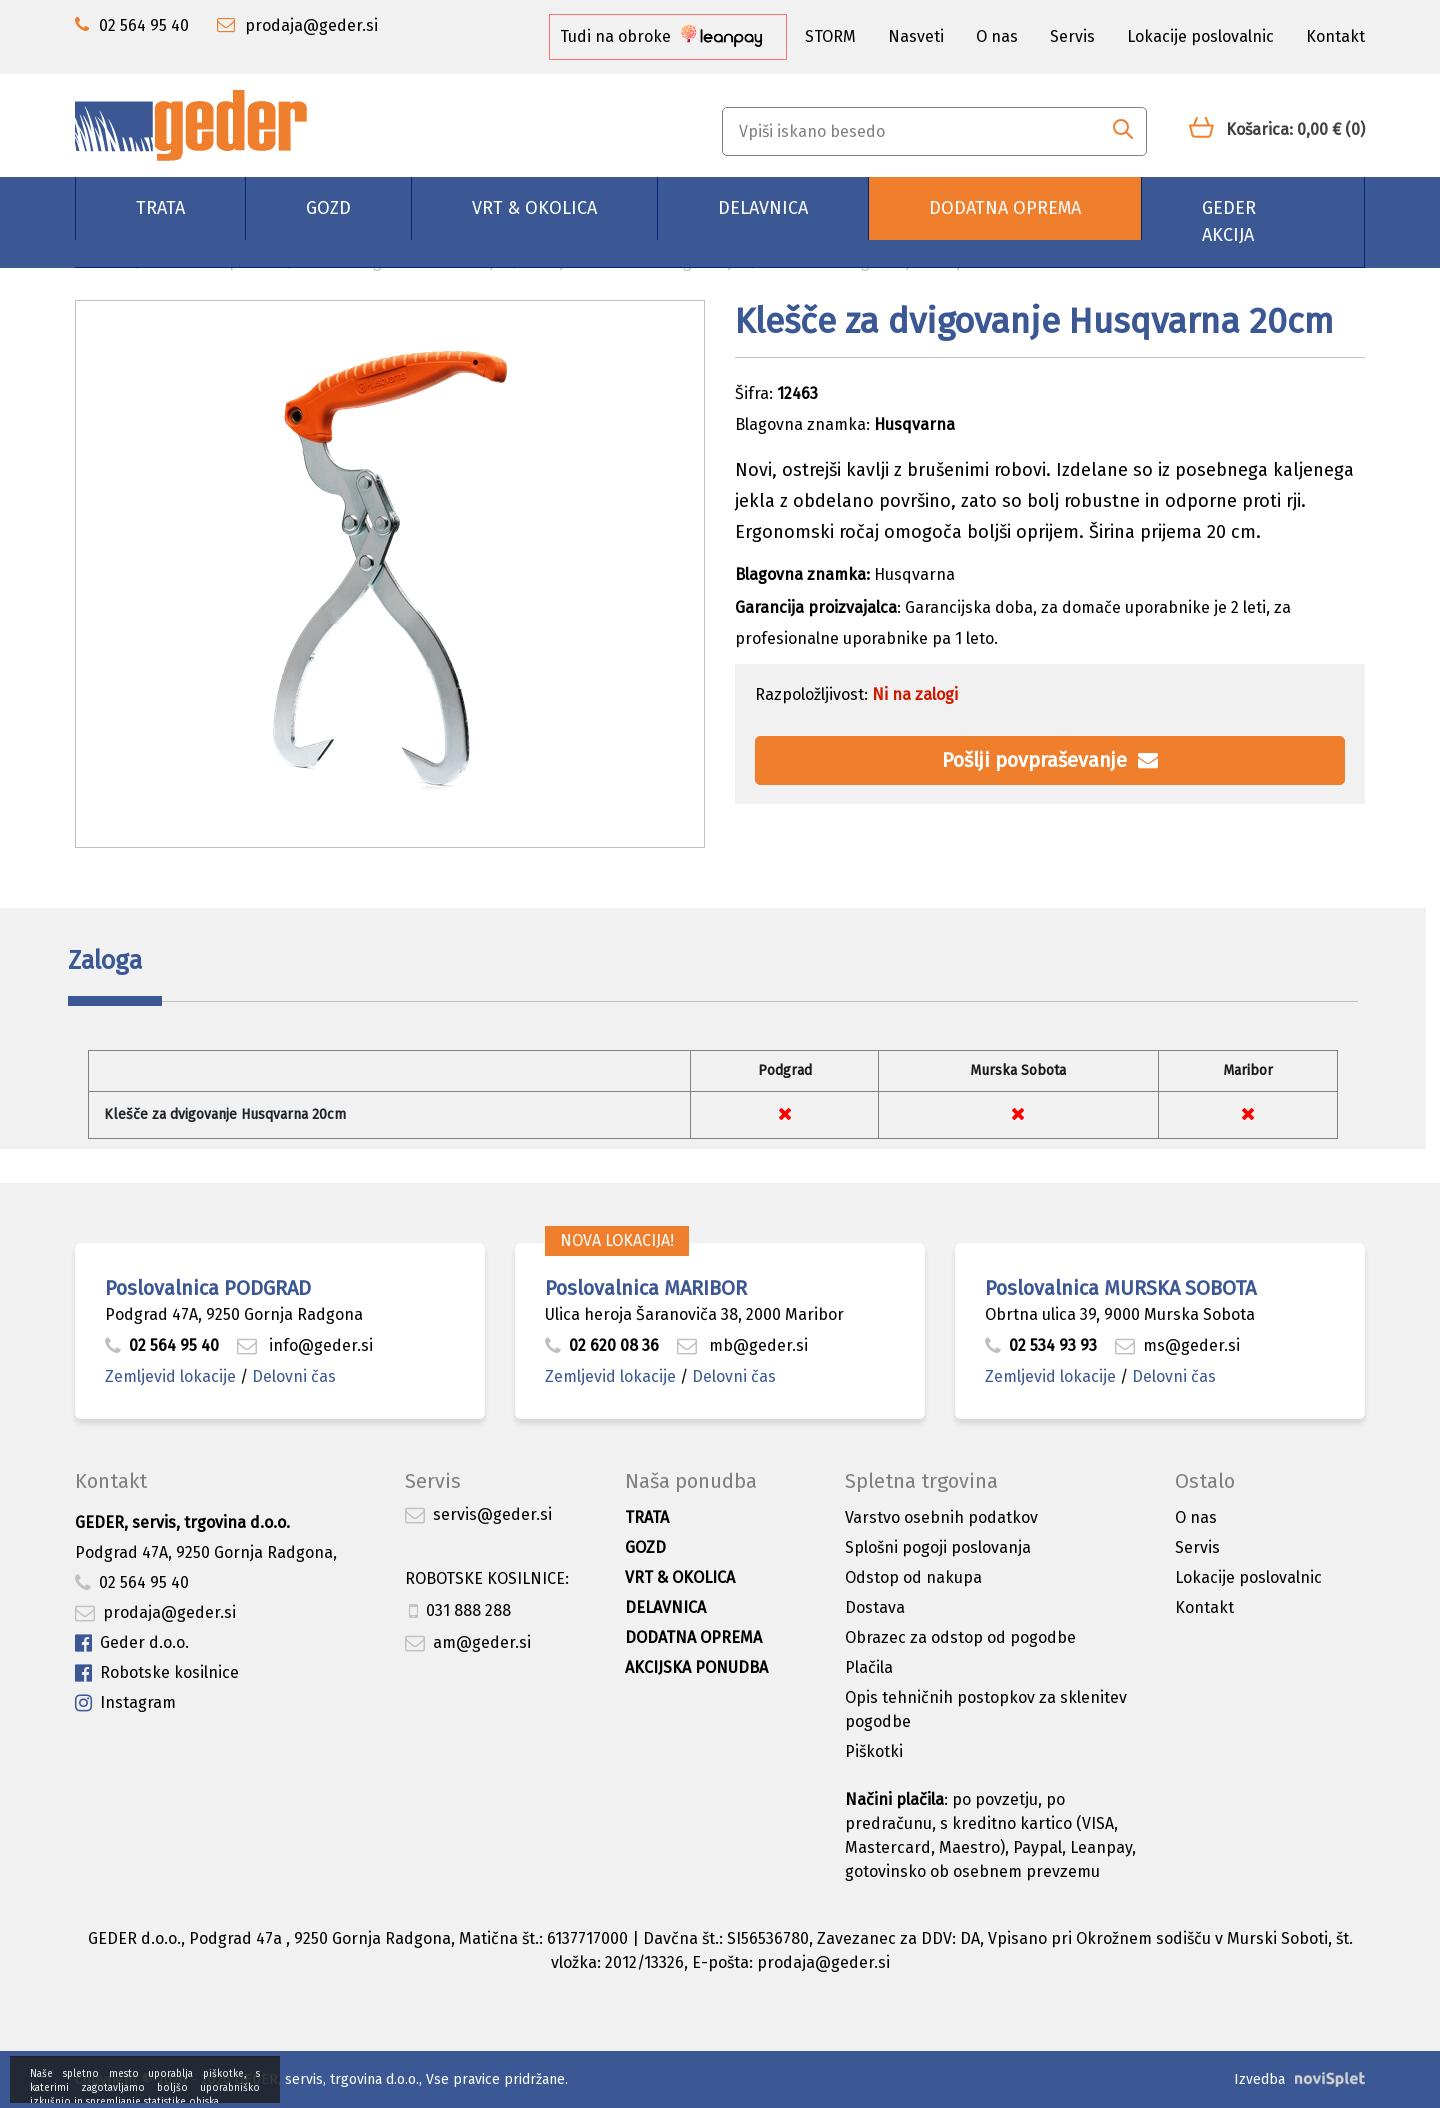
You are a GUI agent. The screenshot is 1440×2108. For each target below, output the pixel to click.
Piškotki (874, 1751)
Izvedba (1259, 2079)
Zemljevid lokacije (170, 1376)
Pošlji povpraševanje (1050, 760)
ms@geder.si (1177, 1345)
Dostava (875, 1607)
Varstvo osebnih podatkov (941, 1517)
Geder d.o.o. (132, 1643)
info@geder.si (305, 1345)
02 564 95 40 (162, 1345)
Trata (160, 208)
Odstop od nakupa (913, 1577)
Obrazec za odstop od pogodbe (960, 1637)
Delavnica (763, 208)
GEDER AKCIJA (1229, 221)
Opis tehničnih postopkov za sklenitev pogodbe (986, 1709)
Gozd (328, 208)
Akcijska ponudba (696, 1667)
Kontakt (1335, 36)
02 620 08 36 (602, 1345)
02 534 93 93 (1043, 1345)
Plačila (869, 1667)
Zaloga (105, 961)
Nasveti (916, 36)
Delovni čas (294, 1376)
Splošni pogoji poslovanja (938, 1547)
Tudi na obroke (661, 36)
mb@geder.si (742, 1345)
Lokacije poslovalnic (1200, 36)
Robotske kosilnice (157, 1673)
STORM (830, 36)
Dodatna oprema (1005, 208)
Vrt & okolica (534, 208)
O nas (997, 36)
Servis (1072, 36)
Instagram (125, 1703)
